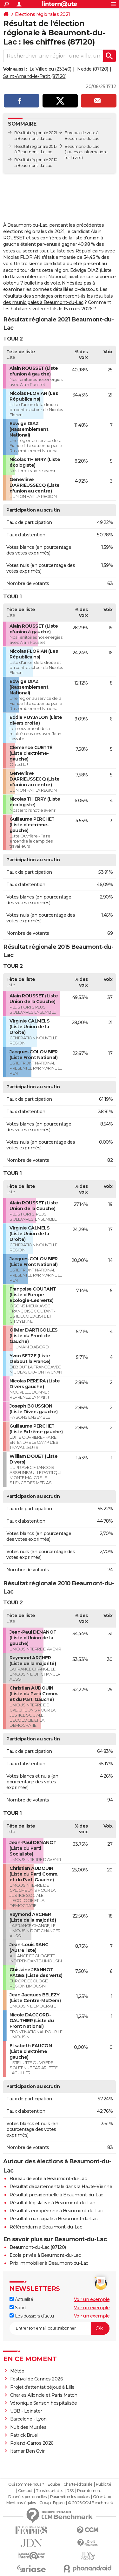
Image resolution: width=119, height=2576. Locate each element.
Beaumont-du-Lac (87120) (38, 2247)
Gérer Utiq (102, 2497)
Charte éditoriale (77, 2484)
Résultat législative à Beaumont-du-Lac (52, 2203)
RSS (70, 2491)
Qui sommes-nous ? (26, 2484)
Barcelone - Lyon (28, 2419)
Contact (25, 2491)
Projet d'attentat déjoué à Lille (42, 2387)
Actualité (21, 2299)
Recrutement (89, 2491)
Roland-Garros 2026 (32, 2443)
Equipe (54, 2484)
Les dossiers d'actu (32, 2316)
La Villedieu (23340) (50, 69)
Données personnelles (27, 2497)
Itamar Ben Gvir (27, 2451)
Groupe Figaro (51, 2503)
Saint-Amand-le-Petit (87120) (34, 76)
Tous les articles (49, 2491)
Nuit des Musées (28, 2427)
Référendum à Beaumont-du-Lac (46, 2227)
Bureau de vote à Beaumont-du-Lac (48, 2178)
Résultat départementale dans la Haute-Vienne (61, 2186)
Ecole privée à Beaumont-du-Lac (45, 2255)
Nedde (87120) (92, 69)
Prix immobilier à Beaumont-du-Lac (49, 2263)
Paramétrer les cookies (69, 2497)
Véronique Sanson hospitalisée (43, 2403)
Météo (17, 2371)
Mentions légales (21, 2503)
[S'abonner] (59, 2328)
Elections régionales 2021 (42, 14)
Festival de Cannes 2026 (36, 2379)
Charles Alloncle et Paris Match (43, 2395)
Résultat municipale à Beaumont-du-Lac (54, 2218)
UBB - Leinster (26, 2411)
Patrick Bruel (24, 2435)
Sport (18, 2308)
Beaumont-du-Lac (82, 146)
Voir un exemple (92, 2299)
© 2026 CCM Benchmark (90, 2503)
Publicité (103, 2484)
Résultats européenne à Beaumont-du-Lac (56, 2211)
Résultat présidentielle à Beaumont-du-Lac (56, 2195)
